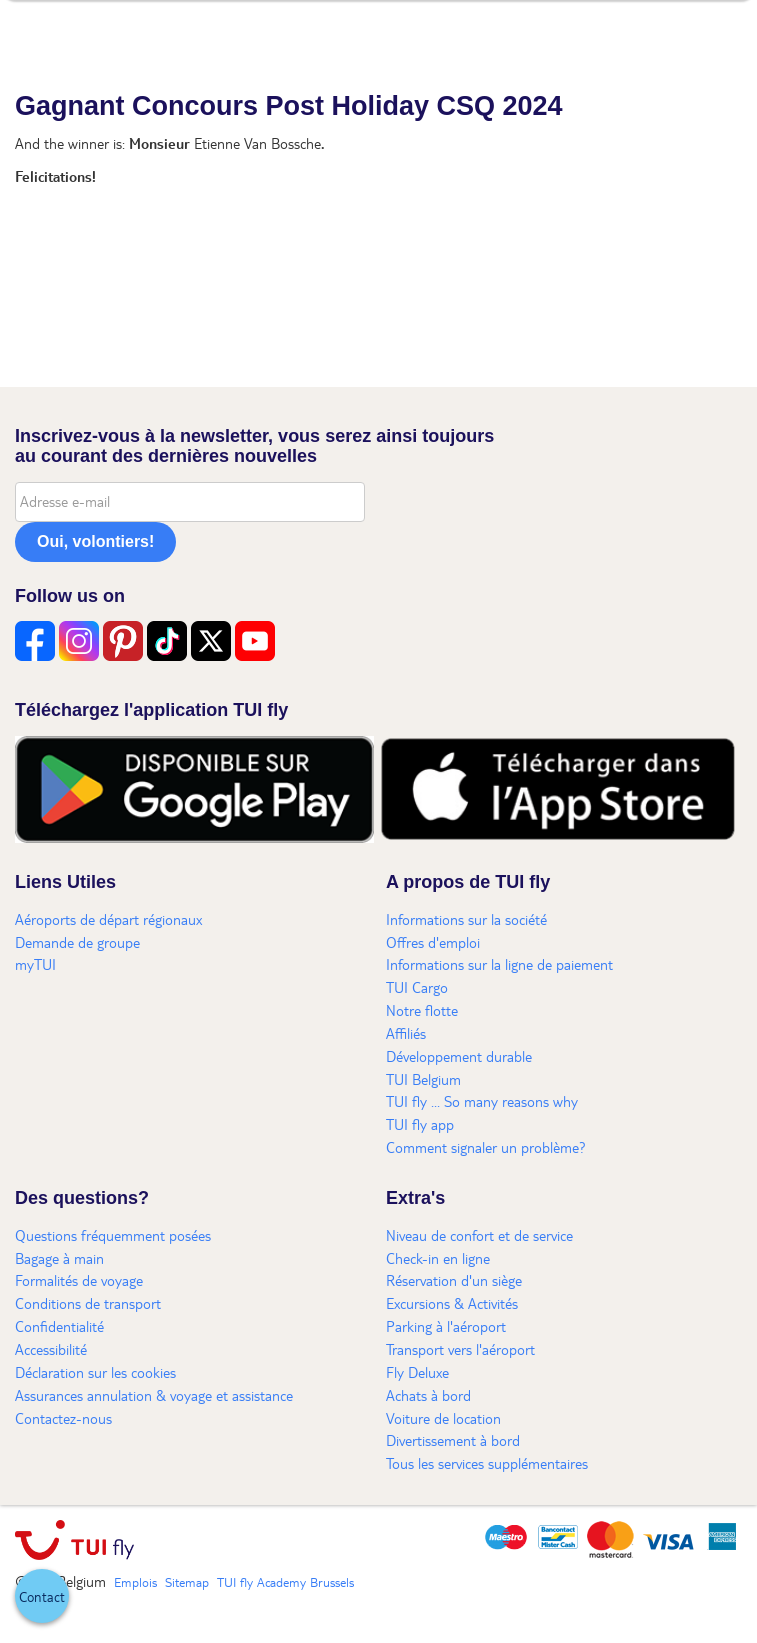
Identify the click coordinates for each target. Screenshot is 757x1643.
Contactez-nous (63, 1418)
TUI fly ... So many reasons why (482, 1101)
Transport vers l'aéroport (460, 1349)
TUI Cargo (417, 987)
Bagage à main (59, 1258)
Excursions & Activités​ (452, 1303)
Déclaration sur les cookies (95, 1372)
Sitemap (187, 1582)
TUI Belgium (423, 1079)
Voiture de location (443, 1418)
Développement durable (459, 1056)
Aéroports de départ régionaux (108, 919)
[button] (42, 1596)
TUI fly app (420, 1124)
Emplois (135, 1582)
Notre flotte (422, 1010)
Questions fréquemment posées (113, 1235)
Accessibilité (51, 1349)
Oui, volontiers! (95, 541)
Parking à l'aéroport (446, 1326)
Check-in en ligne (438, 1258)
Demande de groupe (77, 942)
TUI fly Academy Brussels (285, 1582)
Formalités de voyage (79, 1280)
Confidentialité (59, 1326)
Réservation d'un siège (454, 1280)
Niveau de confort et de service (479, 1235)
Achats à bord (428, 1395)
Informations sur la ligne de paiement (499, 964)
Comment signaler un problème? (486, 1147)
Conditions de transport (88, 1303)
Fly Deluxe (417, 1372)
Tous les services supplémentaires (487, 1463)
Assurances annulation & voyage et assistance (154, 1395)
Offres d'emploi (433, 942)
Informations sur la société (466, 919)
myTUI (35, 964)
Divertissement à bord (453, 1440)
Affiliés (406, 1033)
